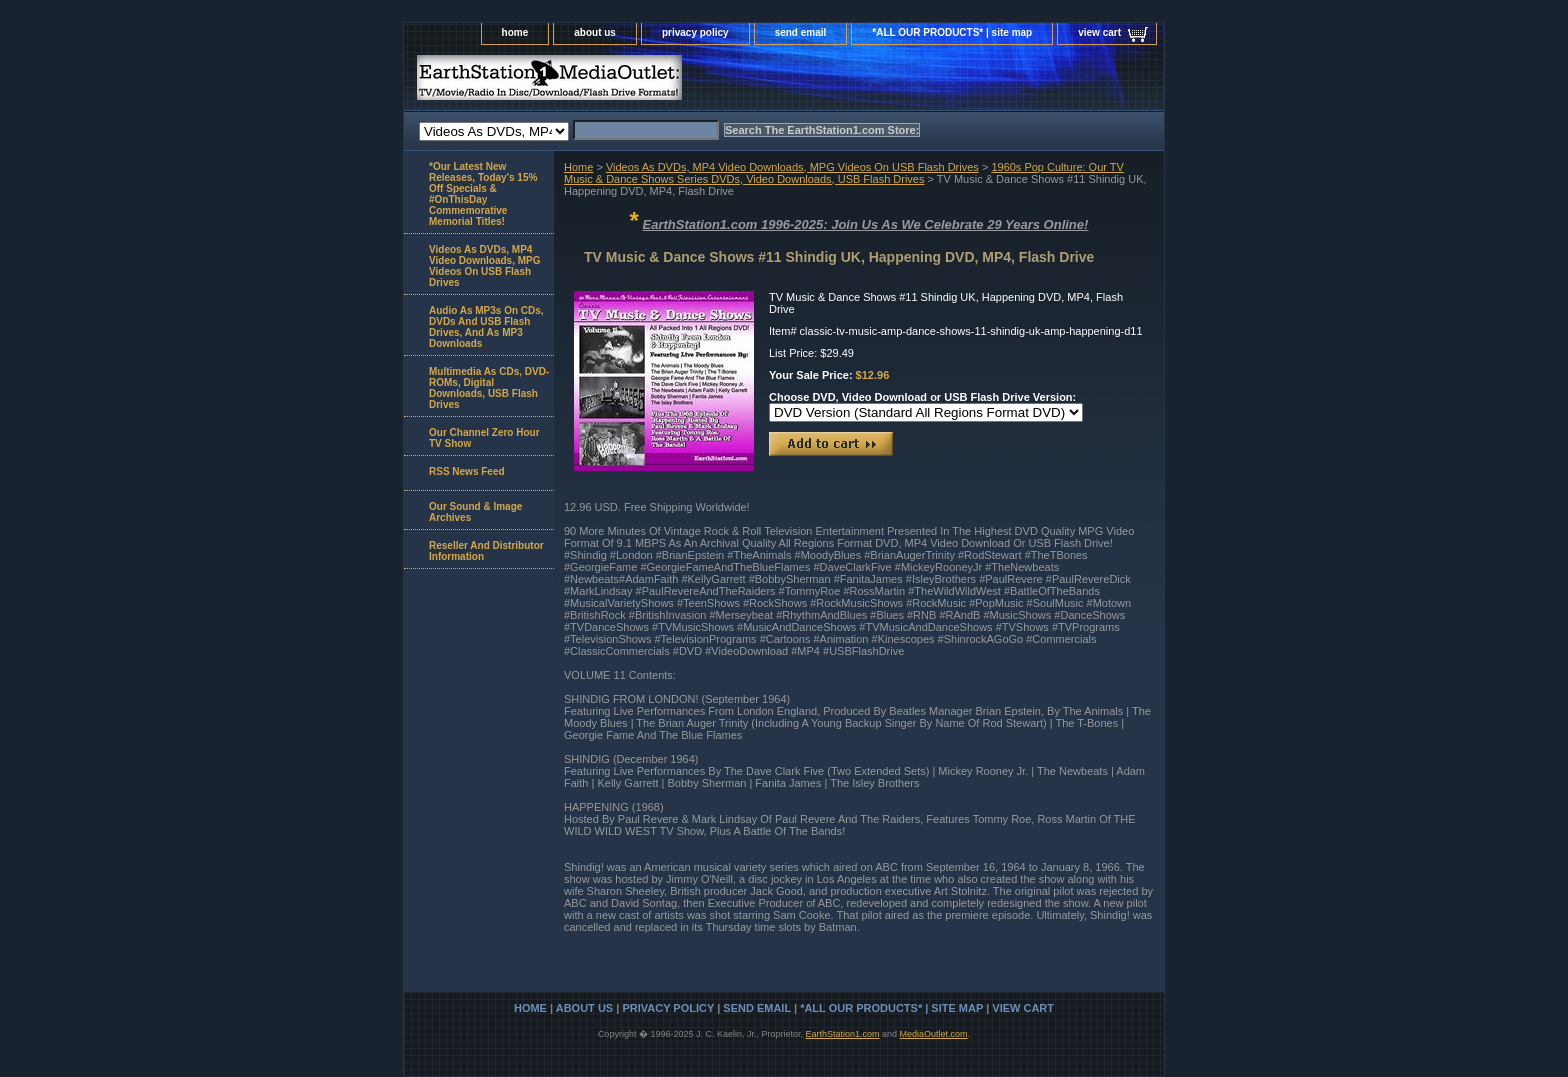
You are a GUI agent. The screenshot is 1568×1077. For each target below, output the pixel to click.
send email (801, 32)
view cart (1099, 32)
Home (578, 167)
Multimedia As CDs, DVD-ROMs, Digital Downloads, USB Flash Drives (489, 388)
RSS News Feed (467, 471)
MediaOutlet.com (934, 1034)
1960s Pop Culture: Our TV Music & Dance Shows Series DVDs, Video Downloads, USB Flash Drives (844, 173)
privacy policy (695, 32)
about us (595, 32)
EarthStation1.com (842, 1034)
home (515, 32)
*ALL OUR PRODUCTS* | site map (952, 32)
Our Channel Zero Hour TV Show (484, 438)
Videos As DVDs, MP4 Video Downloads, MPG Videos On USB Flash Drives (792, 167)
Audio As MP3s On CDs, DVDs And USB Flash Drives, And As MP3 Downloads (486, 327)
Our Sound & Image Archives (475, 512)
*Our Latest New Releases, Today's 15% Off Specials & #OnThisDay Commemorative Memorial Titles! (483, 194)
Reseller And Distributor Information (486, 551)
